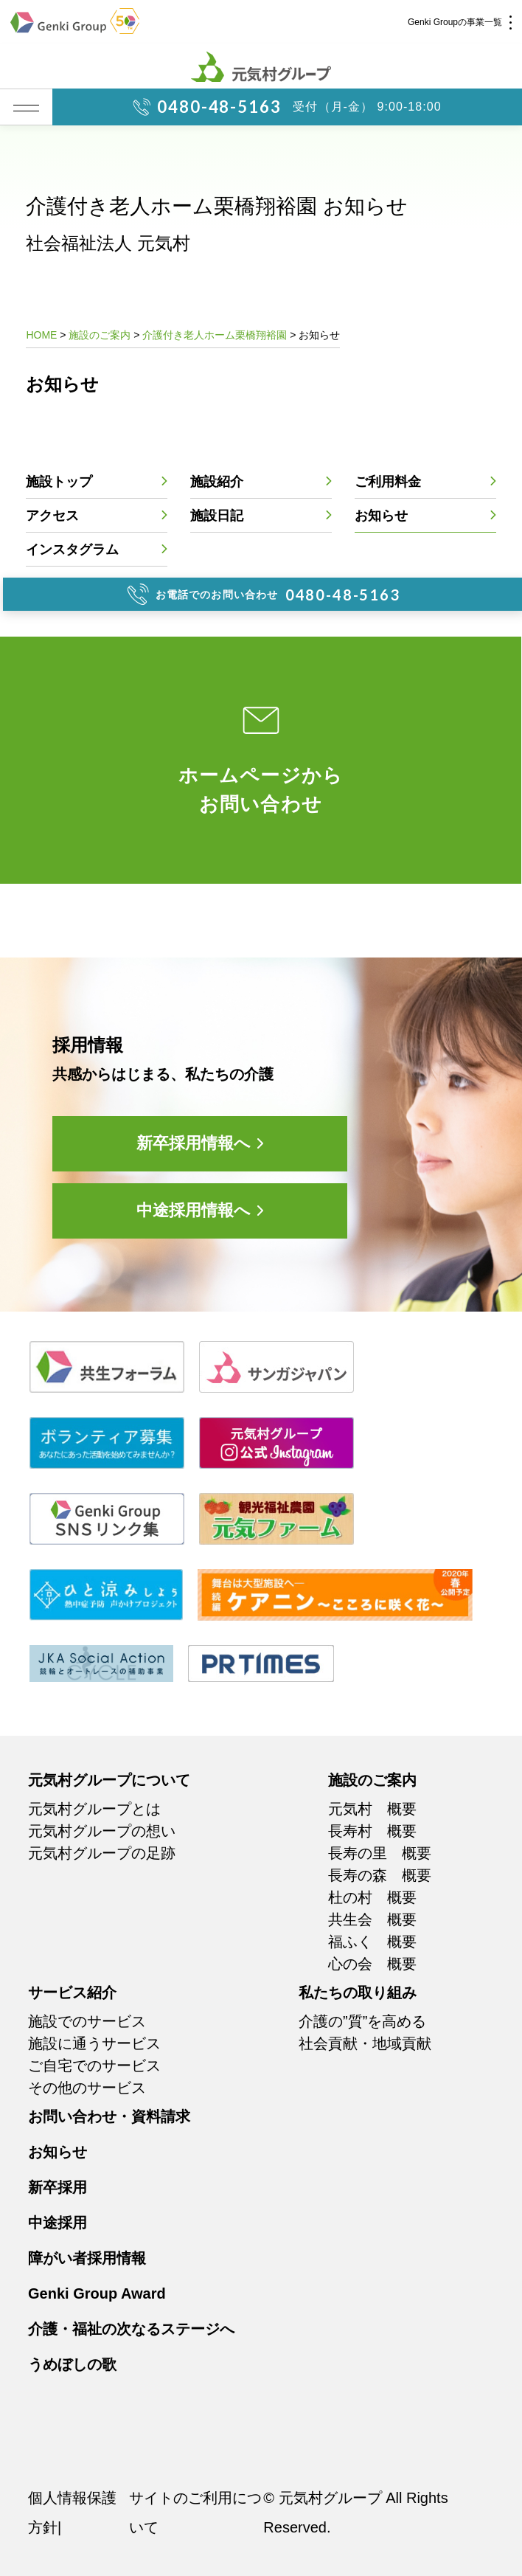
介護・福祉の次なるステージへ (131, 2329)
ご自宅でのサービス (94, 2065)
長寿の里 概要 (379, 1853)
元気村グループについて (109, 1780)
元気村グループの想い (101, 1831)
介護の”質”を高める (362, 2021)
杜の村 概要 (372, 1897)
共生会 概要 (372, 1919)
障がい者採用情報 (87, 2258)
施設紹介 (216, 481)
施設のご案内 (372, 1780)
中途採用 (57, 2223)
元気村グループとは (94, 1809)
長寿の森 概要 (379, 1875)
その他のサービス (87, 2088)
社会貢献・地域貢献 (365, 2043)
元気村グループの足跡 (101, 1853)
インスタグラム (72, 549)
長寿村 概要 (372, 1831)
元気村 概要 (372, 1809)
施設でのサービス (87, 2021)
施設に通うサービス (94, 2043)
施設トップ (59, 481)
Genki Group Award (97, 2293)
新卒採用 (57, 2187)
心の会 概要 (372, 1964)
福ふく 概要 (372, 1941)
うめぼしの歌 (72, 2364)
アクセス (52, 515)
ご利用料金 (388, 481)
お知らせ (381, 515)
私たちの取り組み (358, 1992)
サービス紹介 (72, 1992)
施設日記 (216, 515)
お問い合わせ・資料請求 (109, 2116)
